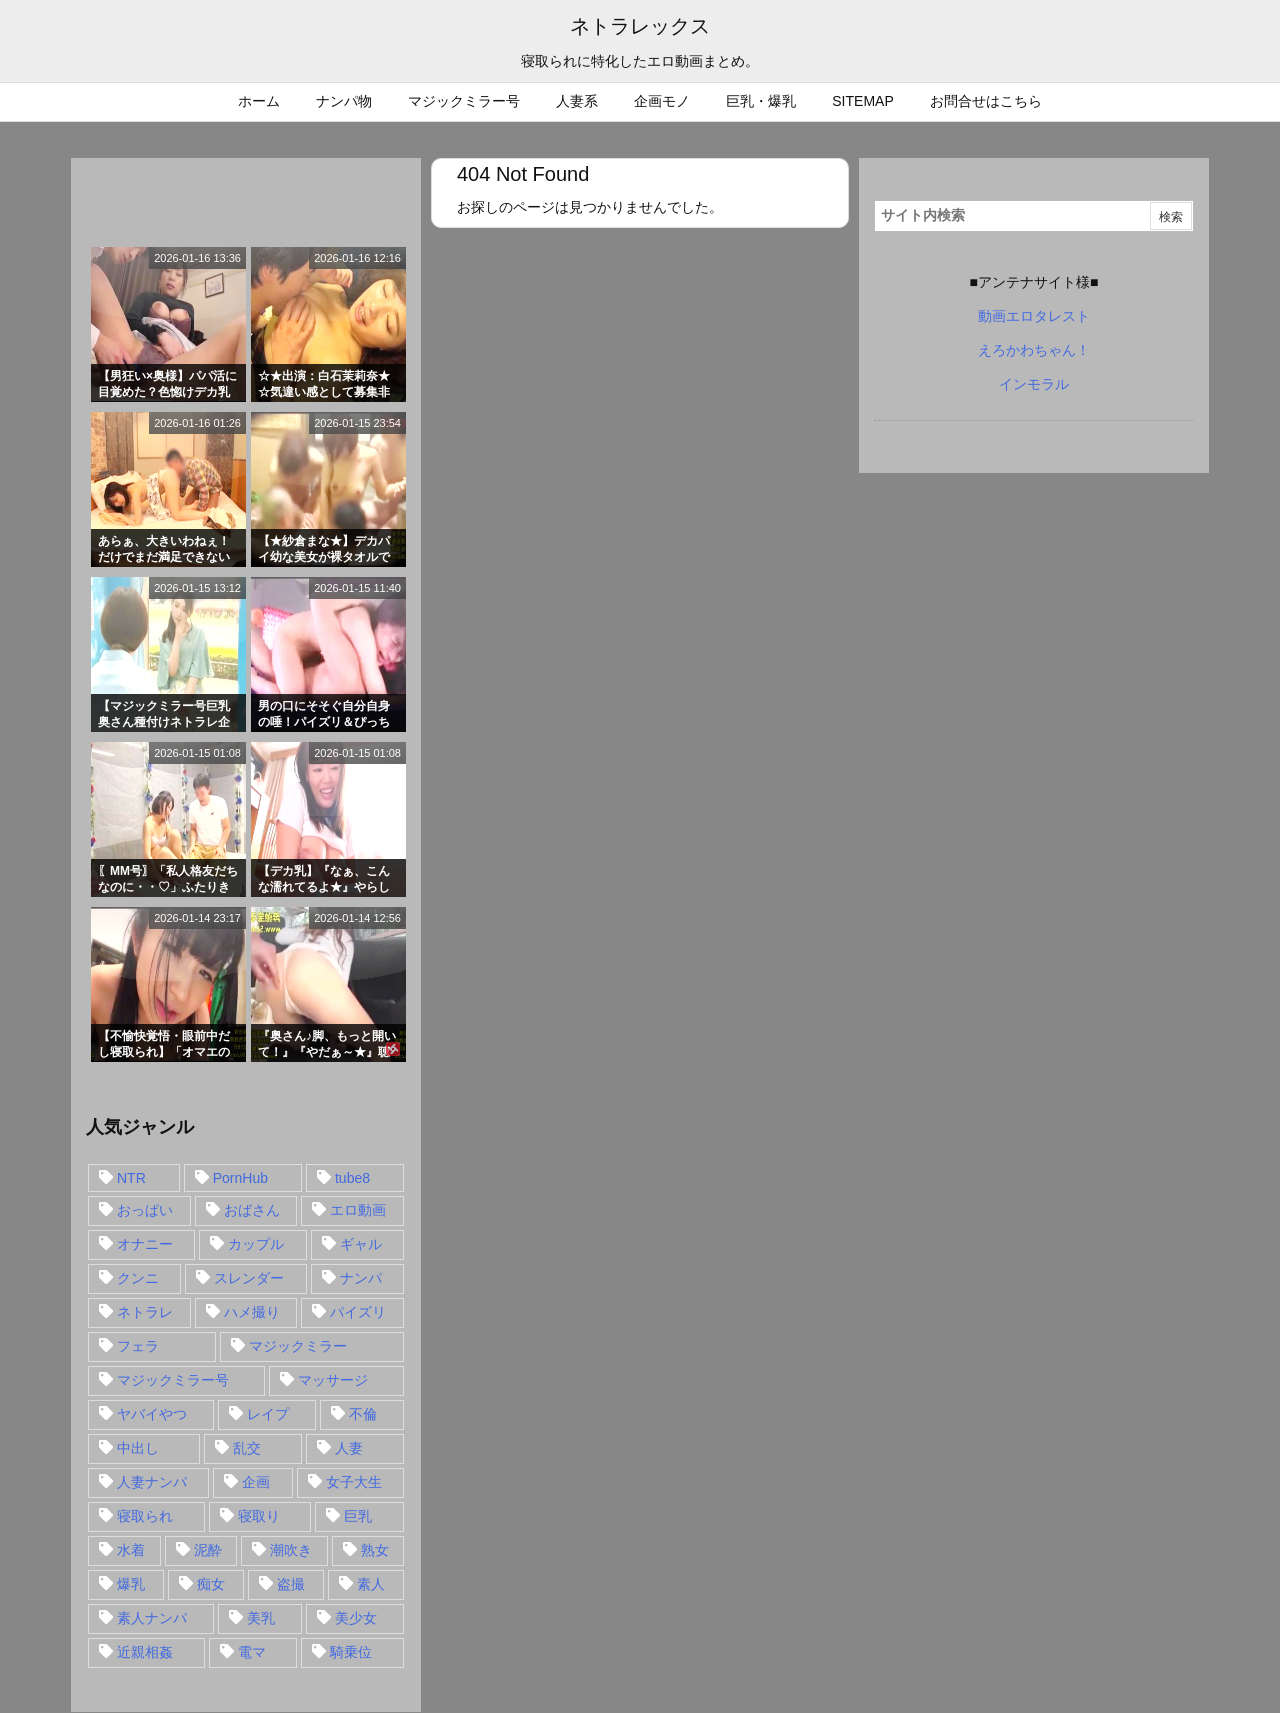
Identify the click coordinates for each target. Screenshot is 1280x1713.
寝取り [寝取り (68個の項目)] (259, 1516)
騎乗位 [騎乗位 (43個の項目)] (351, 1652)
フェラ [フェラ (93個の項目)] (138, 1346)
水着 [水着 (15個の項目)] (131, 1550)
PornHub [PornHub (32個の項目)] (240, 1178)
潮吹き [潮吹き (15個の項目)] (291, 1550)
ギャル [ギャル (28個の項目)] (361, 1244)
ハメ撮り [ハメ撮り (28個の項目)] (252, 1312)
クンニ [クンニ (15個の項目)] (138, 1278)
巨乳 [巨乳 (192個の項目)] (358, 1516)
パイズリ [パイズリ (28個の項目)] (358, 1312)
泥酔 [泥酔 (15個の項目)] (208, 1550)
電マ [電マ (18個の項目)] (252, 1652)
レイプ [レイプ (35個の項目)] (268, 1414)
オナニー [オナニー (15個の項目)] (145, 1244)
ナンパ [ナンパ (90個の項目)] (361, 1278)
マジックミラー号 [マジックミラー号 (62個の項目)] (173, 1380)
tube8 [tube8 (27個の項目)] (352, 1178)
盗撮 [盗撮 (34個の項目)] (291, 1584)
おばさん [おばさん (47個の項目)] (252, 1210)
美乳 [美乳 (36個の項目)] (261, 1618)
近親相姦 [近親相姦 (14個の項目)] (145, 1652)
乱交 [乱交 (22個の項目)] (247, 1448)
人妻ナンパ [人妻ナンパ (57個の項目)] (152, 1482)
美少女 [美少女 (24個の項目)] (356, 1618)
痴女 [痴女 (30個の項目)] (211, 1584)
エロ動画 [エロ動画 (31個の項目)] (358, 1210)
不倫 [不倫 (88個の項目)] (363, 1414)
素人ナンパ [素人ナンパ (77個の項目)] (152, 1618)
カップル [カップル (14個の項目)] (256, 1244)
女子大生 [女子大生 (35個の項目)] (354, 1482)
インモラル (1034, 384)
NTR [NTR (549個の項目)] (131, 1178)
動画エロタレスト (1034, 316)
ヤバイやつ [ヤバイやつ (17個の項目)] (152, 1414)
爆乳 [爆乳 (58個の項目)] (131, 1584)
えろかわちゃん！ (1034, 350)
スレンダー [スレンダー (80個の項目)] (249, 1278)
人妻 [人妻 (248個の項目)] (349, 1448)
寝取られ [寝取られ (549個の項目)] (145, 1516)
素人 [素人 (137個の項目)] (371, 1584)
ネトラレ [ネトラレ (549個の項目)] (145, 1312)
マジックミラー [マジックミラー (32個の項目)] (298, 1346)
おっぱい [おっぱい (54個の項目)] (145, 1210)
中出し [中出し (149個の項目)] (138, 1448)
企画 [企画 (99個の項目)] (256, 1482)
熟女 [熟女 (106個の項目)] (375, 1550)
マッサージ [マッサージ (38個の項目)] (333, 1380)
